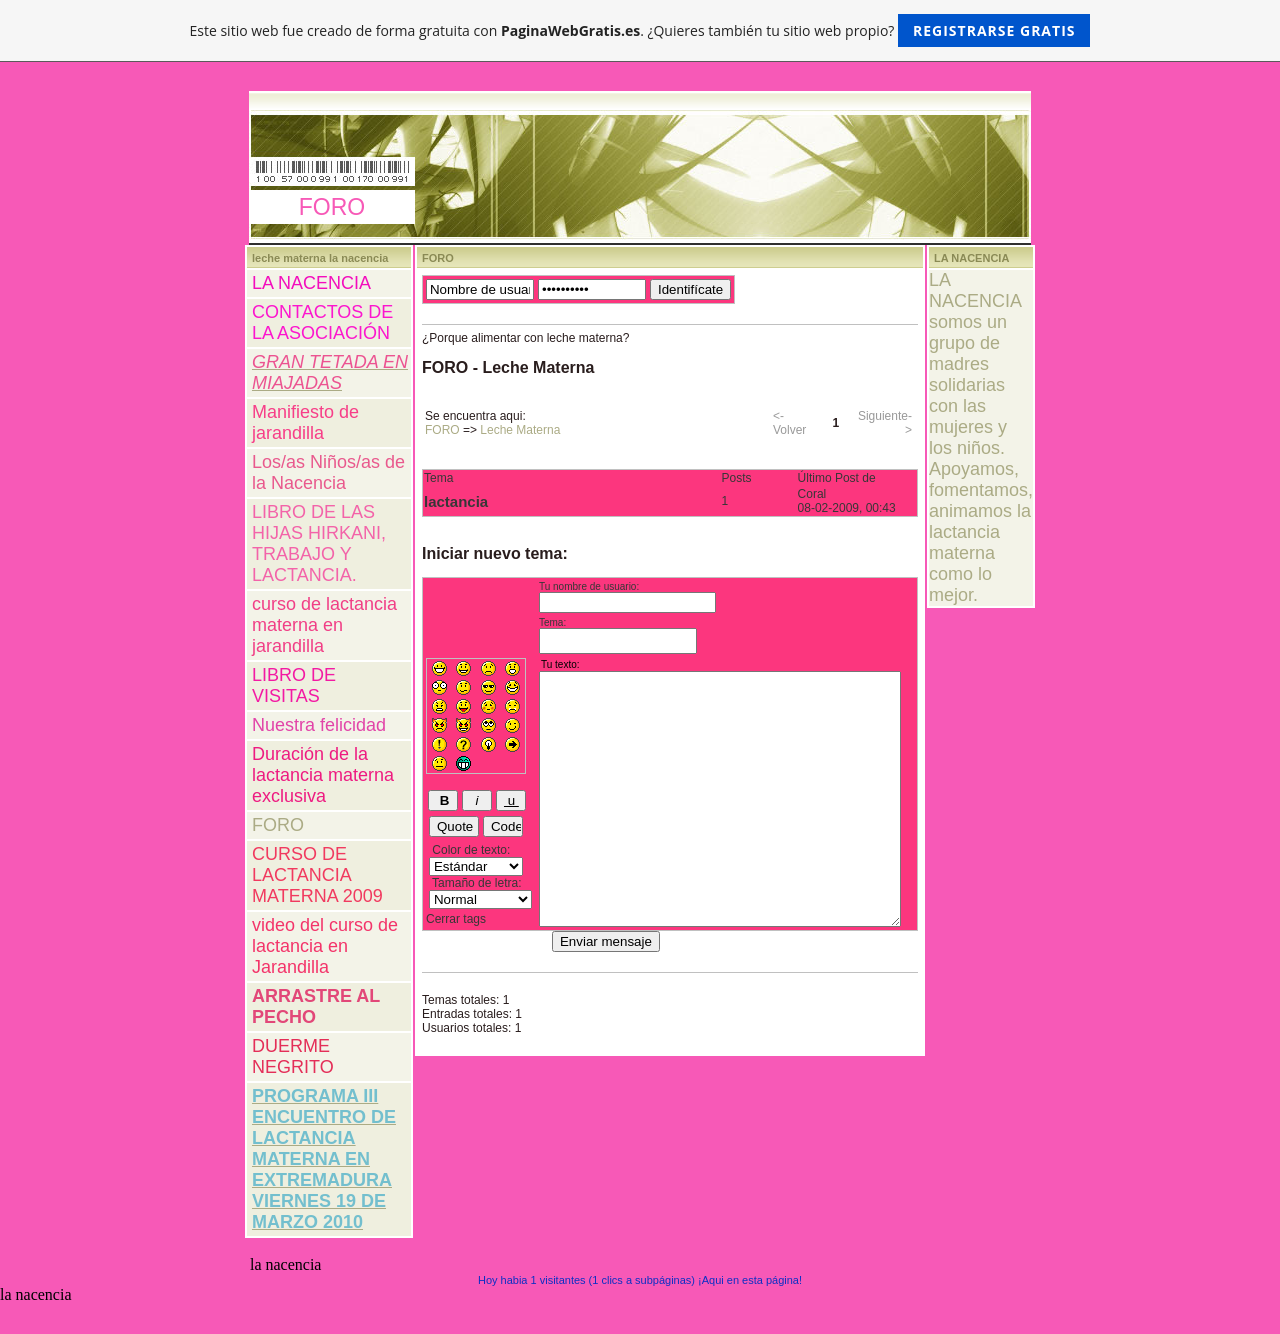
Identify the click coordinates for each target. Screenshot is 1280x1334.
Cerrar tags (456, 919)
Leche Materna (520, 430)
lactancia (456, 501)
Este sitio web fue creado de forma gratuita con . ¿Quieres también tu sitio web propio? (640, 30)
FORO (278, 825)
